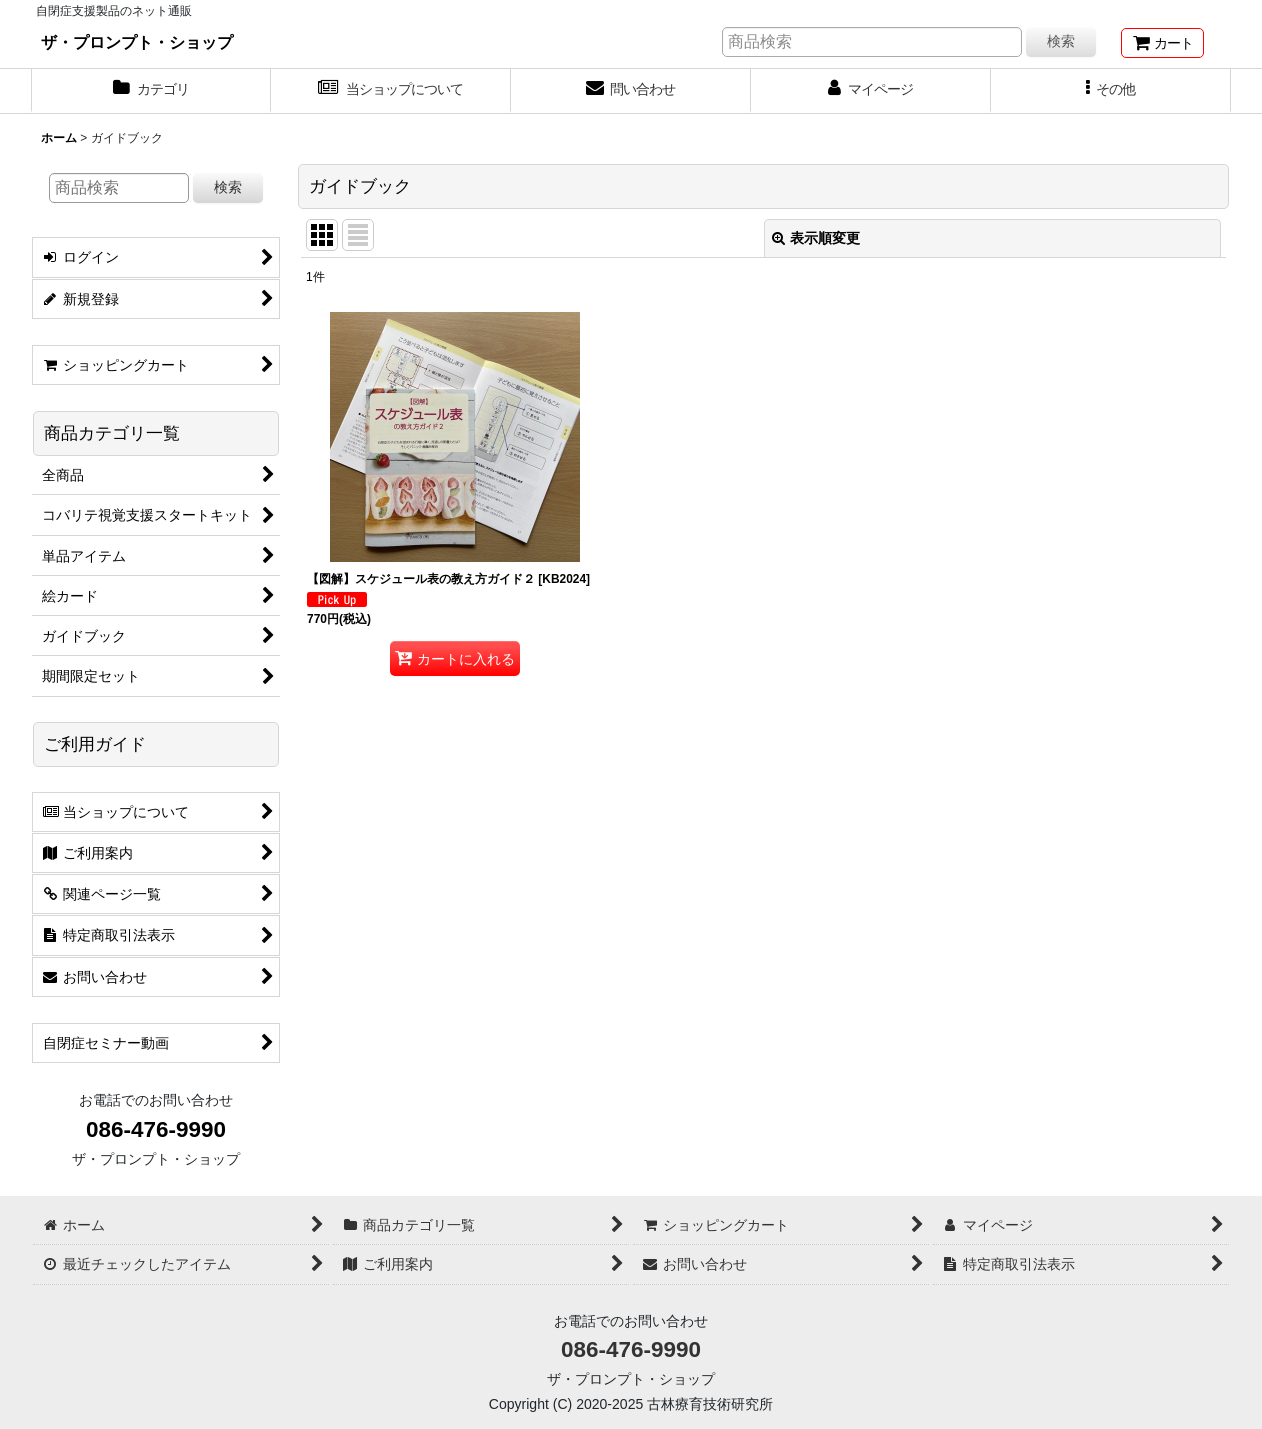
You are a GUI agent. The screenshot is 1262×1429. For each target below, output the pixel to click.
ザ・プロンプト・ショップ (137, 42)
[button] (1111, 91)
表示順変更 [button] (816, 238)
